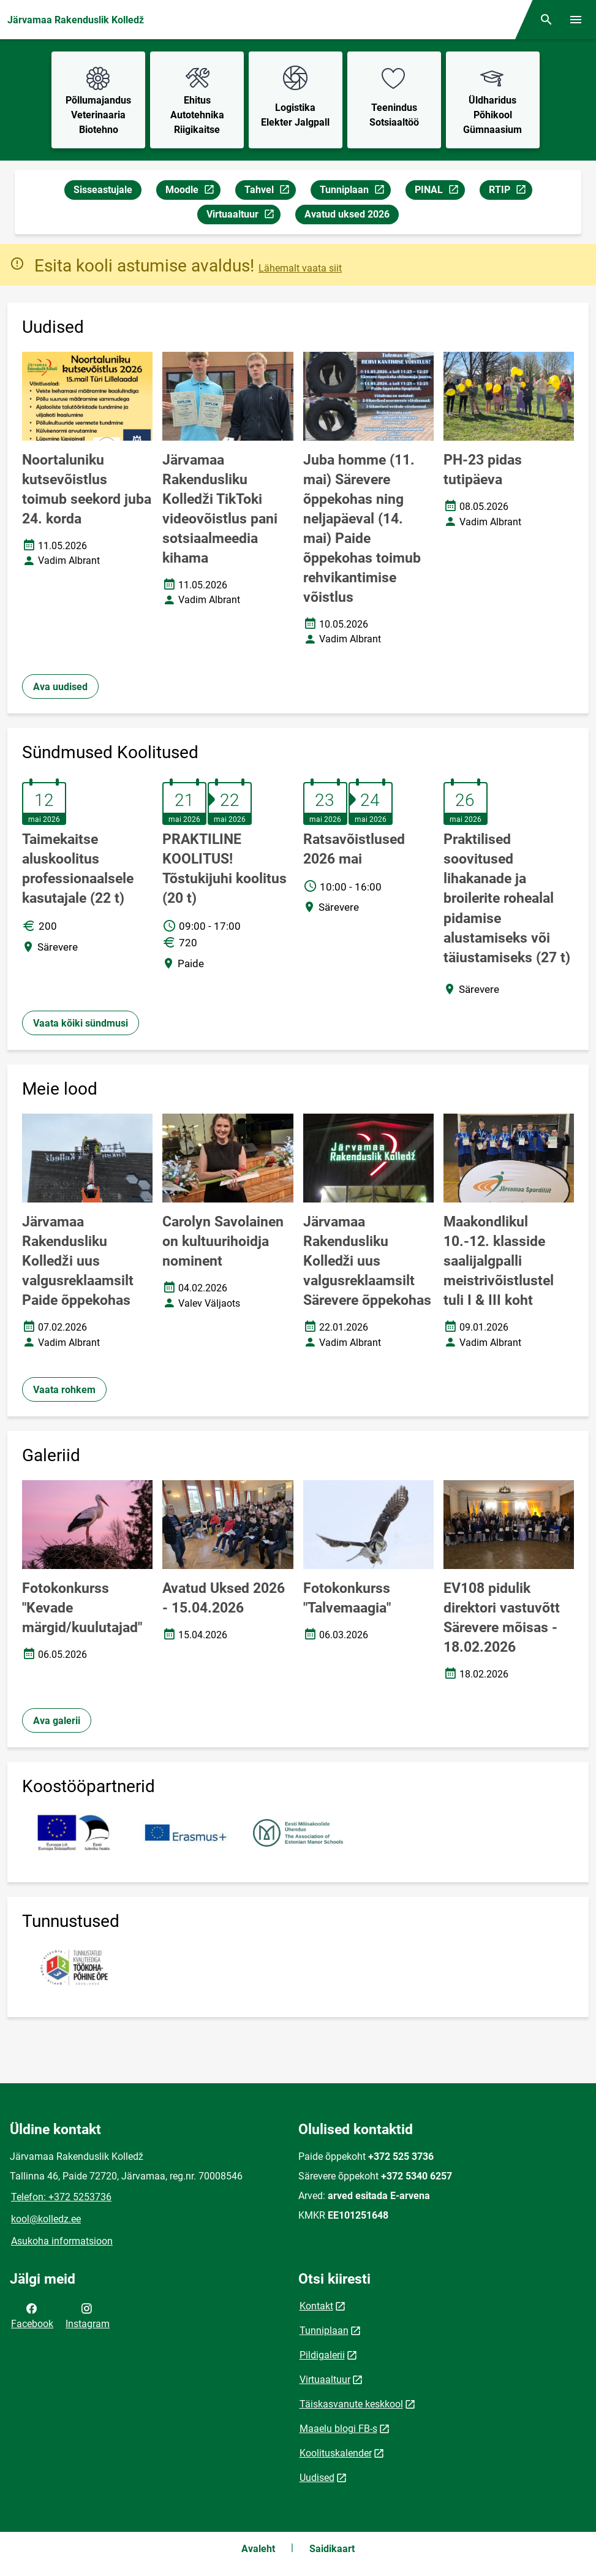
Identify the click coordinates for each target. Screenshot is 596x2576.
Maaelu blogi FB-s (338, 2428)
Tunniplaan (355, 191)
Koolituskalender (336, 2453)
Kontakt (316, 2306)
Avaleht (258, 2549)
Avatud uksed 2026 (347, 214)
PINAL (439, 191)
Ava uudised (60, 687)
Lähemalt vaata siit (300, 268)
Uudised (317, 2477)
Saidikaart (332, 2549)
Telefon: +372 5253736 (61, 2197)
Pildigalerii (322, 2355)
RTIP (510, 191)
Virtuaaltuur (243, 216)
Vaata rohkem (64, 1390)
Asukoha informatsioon (62, 2241)
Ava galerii (56, 1721)
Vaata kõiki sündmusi (80, 1023)
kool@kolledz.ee (46, 2219)
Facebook (32, 2315)
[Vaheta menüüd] (575, 19)
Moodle (193, 191)
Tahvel (270, 191)
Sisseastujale (103, 190)
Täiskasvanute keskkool (351, 2404)
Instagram (88, 2315)
